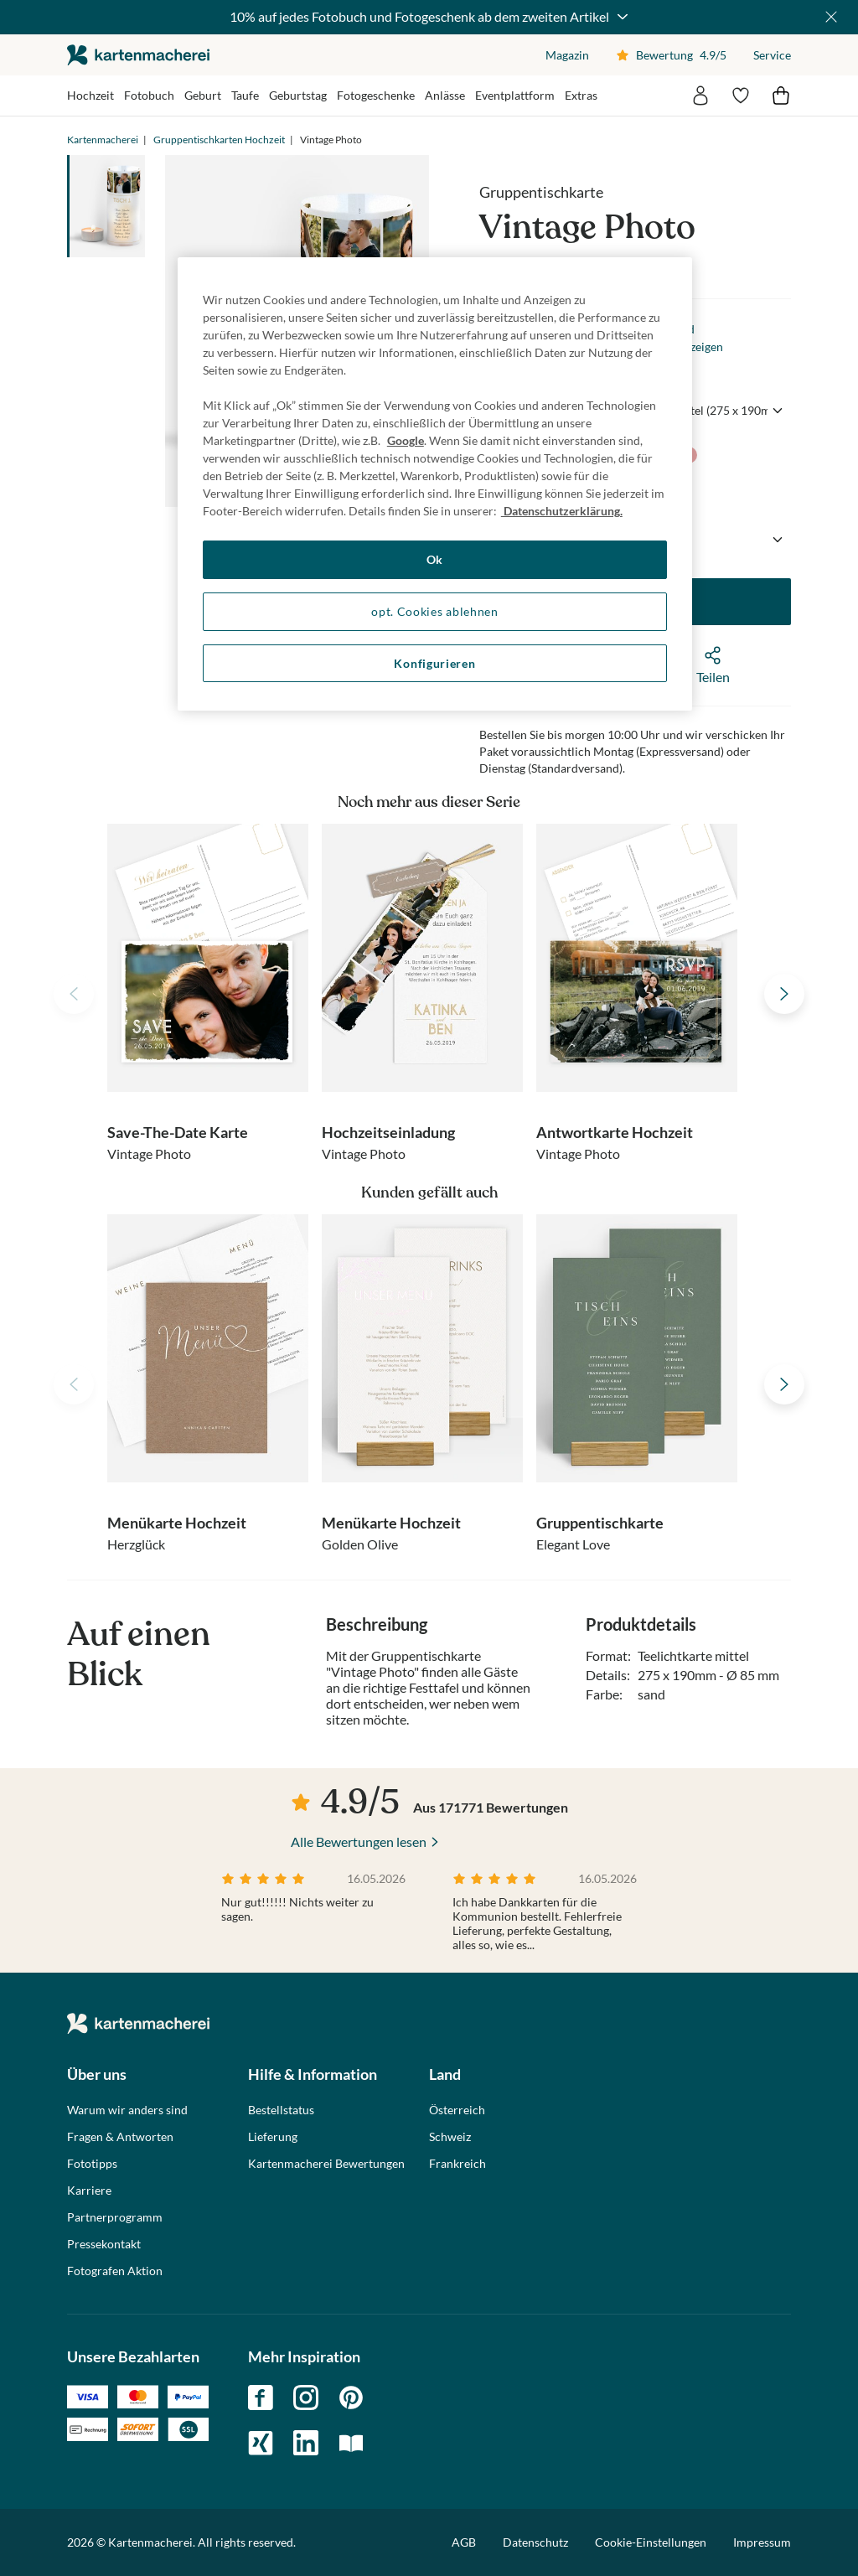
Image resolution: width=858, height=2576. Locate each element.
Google (405, 440)
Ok (434, 559)
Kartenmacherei (102, 139)
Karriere (89, 2190)
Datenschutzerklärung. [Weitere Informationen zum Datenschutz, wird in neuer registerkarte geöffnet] (562, 511)
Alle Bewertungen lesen (358, 1841)
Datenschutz (535, 2542)
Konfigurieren (434, 663)
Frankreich (457, 2163)
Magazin (567, 55)
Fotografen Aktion (115, 2271)
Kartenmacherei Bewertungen (326, 2163)
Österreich (457, 2110)
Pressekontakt (104, 2244)
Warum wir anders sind (127, 2110)
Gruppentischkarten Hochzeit (219, 139)
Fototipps (92, 2163)
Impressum (762, 2542)
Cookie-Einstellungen (650, 2542)
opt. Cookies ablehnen (435, 611)
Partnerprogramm (115, 2217)
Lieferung (272, 2137)
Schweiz (450, 2137)
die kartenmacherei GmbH (138, 54)
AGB (464, 2542)
